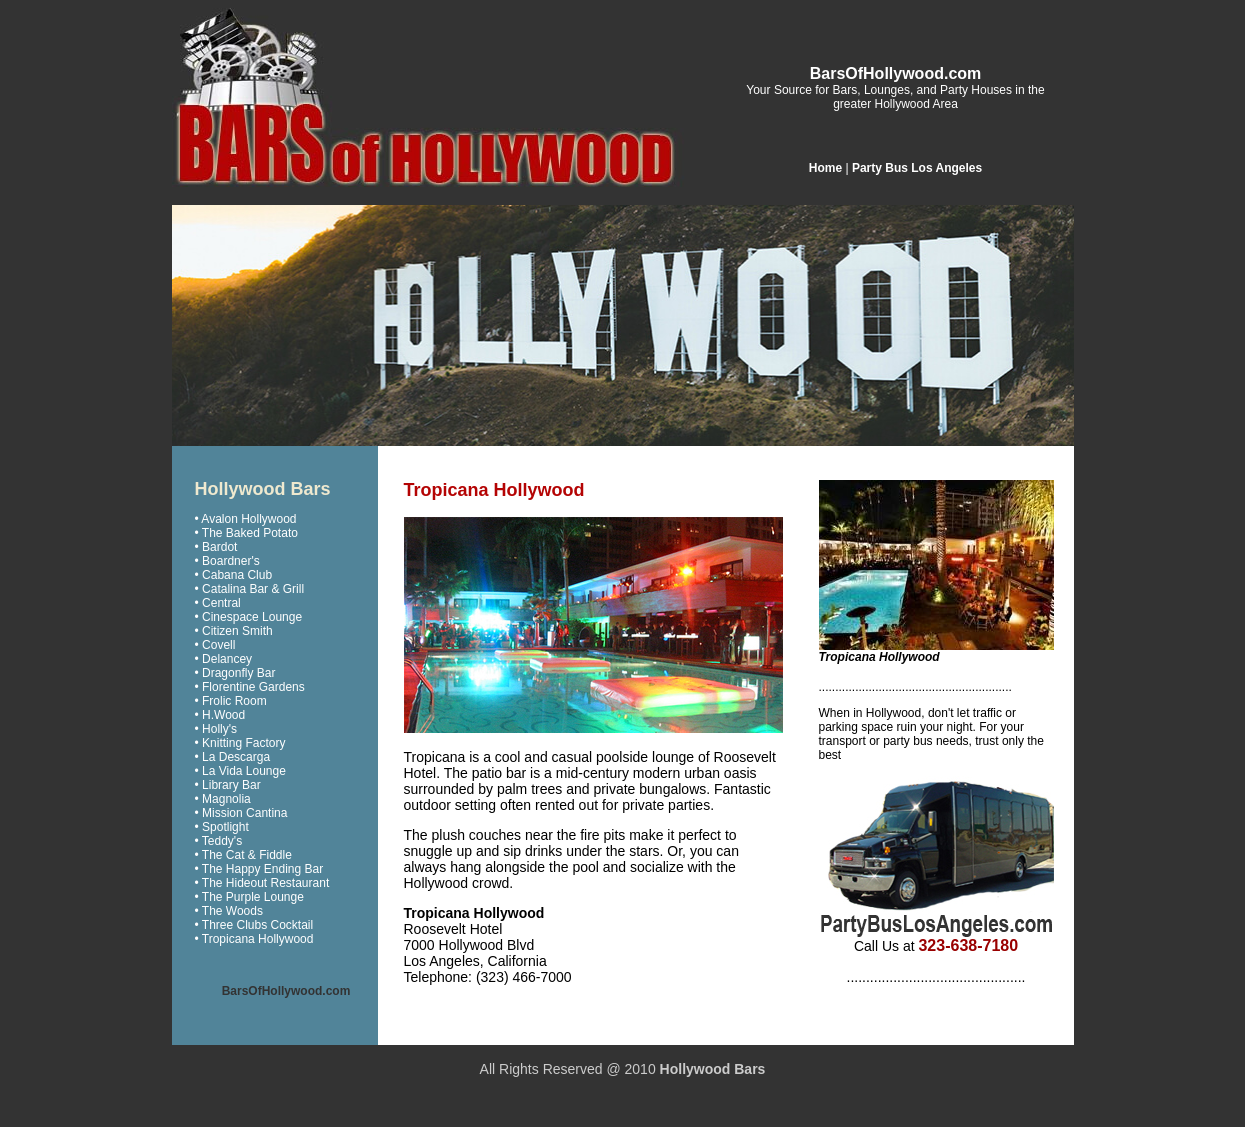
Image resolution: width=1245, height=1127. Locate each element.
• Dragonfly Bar (235, 673)
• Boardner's (227, 561)
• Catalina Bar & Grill (250, 589)
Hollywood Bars (713, 1069)
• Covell (215, 645)
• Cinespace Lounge (249, 617)
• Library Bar (228, 785)
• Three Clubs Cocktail (254, 925)
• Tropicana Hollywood (254, 939)
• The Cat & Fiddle (243, 855)
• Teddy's (219, 841)
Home (825, 168)
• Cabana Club (234, 575)
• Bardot (216, 547)
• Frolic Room (231, 701)
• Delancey (224, 659)
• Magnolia (223, 799)
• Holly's (216, 729)
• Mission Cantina (241, 813)
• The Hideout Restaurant (262, 883)
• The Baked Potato (246, 533)
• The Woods (229, 911)
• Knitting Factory (240, 743)
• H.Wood (220, 715)
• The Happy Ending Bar (259, 869)
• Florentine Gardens (250, 687)
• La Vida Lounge (240, 771)
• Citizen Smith (234, 631)
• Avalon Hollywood (246, 519)
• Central (218, 603)
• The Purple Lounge (249, 897)
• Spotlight (222, 827)
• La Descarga (233, 757)
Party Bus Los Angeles (917, 168)
